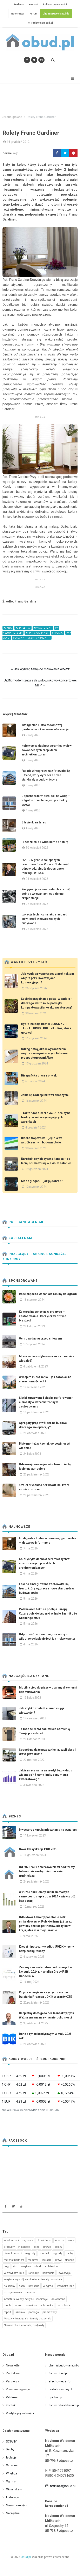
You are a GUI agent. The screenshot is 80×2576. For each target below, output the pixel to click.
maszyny (33, 2259)
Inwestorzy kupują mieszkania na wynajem (48, 1829)
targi (6, 2266)
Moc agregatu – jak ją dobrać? (42, 1181)
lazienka (20, 2312)
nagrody (30, 2253)
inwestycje (64, 2272)
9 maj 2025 (30, 1936)
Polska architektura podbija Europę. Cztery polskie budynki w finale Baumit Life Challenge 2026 (48, 1613)
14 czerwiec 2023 (34, 1718)
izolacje (46, 2259)
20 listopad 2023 (34, 1739)
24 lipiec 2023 (32, 1453)
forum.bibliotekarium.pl (64, 2405)
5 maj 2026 (33, 785)
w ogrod (48, 2285)
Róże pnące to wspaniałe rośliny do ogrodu (48, 1294)
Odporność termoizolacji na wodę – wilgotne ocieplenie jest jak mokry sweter (45, 800)
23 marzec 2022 (34, 1759)
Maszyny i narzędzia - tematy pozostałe (27, 2318)
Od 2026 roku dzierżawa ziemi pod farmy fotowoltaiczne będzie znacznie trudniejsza (47, 1871)
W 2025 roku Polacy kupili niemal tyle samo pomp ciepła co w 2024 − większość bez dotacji (47, 1896)
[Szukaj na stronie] (52, 60)
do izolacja (63, 2305)
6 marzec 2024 (35, 1081)
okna (71, 2240)
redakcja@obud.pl (40, 23)
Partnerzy (12, 2381)
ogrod (18, 2305)
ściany (58, 2246)
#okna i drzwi (43, 628)
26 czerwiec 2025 (34, 2044)
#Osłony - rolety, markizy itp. (32, 638)
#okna (8, 628)
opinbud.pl (55, 2397)
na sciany (9, 2285)
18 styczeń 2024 (34, 1299)
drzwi (58, 2259)
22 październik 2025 (36, 2002)
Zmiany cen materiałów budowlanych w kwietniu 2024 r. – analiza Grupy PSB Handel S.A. (45, 1972)
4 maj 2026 (33, 810)
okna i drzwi (44, 2240)
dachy (69, 2253)
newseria (33, 2285)
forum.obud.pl (58, 2373)
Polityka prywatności (55, 4)
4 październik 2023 (35, 1366)
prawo (47, 2246)
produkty (9, 2246)
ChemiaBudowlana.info (55, 13)
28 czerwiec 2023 (34, 1433)
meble (7, 2305)
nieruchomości (13, 2253)
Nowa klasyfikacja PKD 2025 (38, 1849)
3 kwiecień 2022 (33, 1785)
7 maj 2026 (33, 735)
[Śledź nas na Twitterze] (34, 60)
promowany (49, 2312)
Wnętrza (11, 2473)
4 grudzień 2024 (35, 1127)
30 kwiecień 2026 (37, 847)
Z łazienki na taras (33, 822)
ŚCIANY (11, 2441)
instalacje (24, 2246)
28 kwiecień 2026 (37, 878)
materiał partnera (14, 2259)
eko (15, 2266)
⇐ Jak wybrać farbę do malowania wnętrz (40, 669)
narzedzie (48, 2272)
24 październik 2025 (36, 1881)
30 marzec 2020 (36, 1148)
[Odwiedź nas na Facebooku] (27, 60)
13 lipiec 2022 (32, 1697)
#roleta (57, 633)
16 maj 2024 (31, 1981)
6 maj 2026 (33, 760)
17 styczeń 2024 (34, 1344)
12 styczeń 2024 (36, 1186)
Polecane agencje (23, 1222)
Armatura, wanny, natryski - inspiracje (26, 2299)
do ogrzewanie (13, 2292)
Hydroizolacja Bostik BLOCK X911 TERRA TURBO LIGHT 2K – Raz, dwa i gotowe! (46, 1028)
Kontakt (33, 4)
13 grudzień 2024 (36, 1063)
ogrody (57, 2253)
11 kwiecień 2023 (34, 1835)
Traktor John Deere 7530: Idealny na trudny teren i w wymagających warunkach (46, 1117)
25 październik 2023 (36, 1474)
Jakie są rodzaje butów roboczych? (45, 1095)
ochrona (30, 2292)
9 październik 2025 (35, 2023)
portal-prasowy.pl (60, 2389)
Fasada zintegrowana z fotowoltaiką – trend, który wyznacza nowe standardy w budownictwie (45, 775)
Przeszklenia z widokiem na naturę (44, 842)
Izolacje (11, 2457)
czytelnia (27, 2240)
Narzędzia (13, 2513)
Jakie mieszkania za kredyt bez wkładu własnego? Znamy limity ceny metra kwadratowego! (45, 1775)
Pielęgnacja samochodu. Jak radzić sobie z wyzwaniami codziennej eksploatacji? (45, 894)
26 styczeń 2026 (36, 988)
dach (22, 2285)
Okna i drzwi (14, 2489)
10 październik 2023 (36, 1412)
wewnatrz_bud (65, 2285)
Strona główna (12, 117)
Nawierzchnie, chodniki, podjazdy (24, 2325)
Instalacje (12, 2497)
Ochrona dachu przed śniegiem (40, 1338)
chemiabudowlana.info (64, 2365)
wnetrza (59, 2240)
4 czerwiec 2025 (34, 1956)
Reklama (18, 4)
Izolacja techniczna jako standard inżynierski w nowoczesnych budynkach (44, 919)
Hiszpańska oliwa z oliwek (39, 1075)
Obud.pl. (26, 2557)
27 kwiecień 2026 (37, 904)
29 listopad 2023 (34, 1326)
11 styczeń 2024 (36, 1038)
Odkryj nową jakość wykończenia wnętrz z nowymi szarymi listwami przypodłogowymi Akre (44, 1053)
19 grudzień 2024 (36, 1169)
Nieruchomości (16, 2505)
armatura (31, 2305)
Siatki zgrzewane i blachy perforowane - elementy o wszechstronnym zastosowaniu (46, 1402)
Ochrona (12, 2465)
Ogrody (11, 2481)
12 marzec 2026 (34, 1906)
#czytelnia (23, 628)
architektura (52, 2266)
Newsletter (17, 13)
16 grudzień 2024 (34, 1855)
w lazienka (46, 2305)
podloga (33, 2312)
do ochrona (58, 2299)
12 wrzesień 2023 (34, 1387)
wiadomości (11, 2240)
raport (7, 2312)
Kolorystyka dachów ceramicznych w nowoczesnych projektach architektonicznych (46, 750)
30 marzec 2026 (36, 1013)
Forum (33, 13)
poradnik (44, 2253)
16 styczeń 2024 (36, 1100)
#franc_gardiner (37, 633)
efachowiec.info (60, 2381)
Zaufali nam (17, 1238)
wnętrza (26, 2266)
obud (37, 2266)
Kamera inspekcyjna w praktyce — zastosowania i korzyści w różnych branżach (42, 1316)
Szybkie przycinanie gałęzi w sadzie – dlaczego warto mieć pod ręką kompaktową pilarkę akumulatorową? (47, 1003)
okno (36, 2246)
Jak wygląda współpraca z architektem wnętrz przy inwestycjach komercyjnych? (47, 978)
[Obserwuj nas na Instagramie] (41, 60)
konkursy (33, 2272)
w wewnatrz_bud (14, 2272)
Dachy (10, 2449)
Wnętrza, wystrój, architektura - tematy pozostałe (33, 2279)
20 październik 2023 (36, 1495)
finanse (69, 2259)
